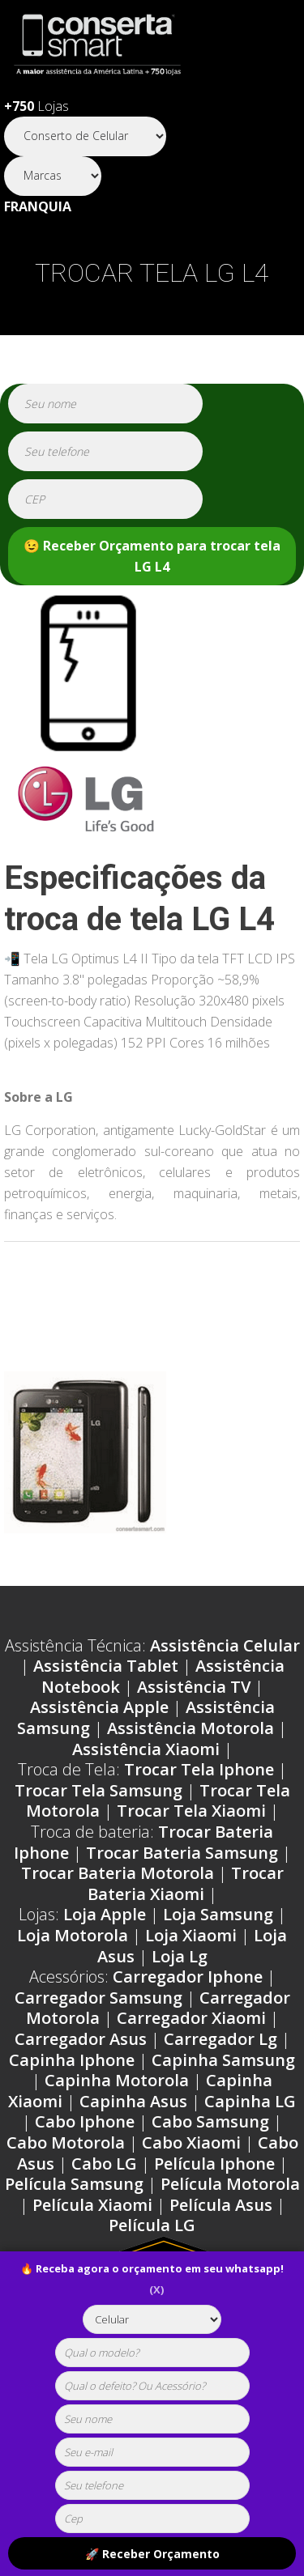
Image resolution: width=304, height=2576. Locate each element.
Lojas (36, 106)
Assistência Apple (99, 1707)
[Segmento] (85, 136)
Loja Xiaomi (191, 1935)
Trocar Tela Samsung (98, 1790)
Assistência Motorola (190, 1728)
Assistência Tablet (105, 1666)
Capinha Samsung (223, 2060)
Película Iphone (214, 2163)
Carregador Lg (220, 2039)
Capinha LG (250, 2101)
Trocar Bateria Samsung (182, 1853)
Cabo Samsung (210, 2121)
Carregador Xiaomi (191, 2018)
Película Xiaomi (92, 2205)
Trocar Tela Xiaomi (191, 1810)
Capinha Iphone (72, 2060)
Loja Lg (180, 1956)
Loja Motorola (72, 1935)
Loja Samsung (218, 1914)
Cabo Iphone (85, 2121)
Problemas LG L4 (85, 1290)
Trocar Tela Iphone (199, 1769)
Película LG (152, 2225)
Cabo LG (104, 2163)
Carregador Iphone (188, 1976)
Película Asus (220, 2205)
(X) (156, 2289)
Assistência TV (193, 1687)
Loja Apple (104, 1914)
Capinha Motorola (117, 2080)
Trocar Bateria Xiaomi (186, 1883)
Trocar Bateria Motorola (117, 1873)
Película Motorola (230, 2184)
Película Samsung (74, 2184)
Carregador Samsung (98, 1998)
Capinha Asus (133, 2101)
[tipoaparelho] (152, 2319)
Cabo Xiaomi (191, 2142)
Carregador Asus (81, 2039)
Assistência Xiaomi (146, 1749)
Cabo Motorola (65, 2142)
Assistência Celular (225, 1645)
